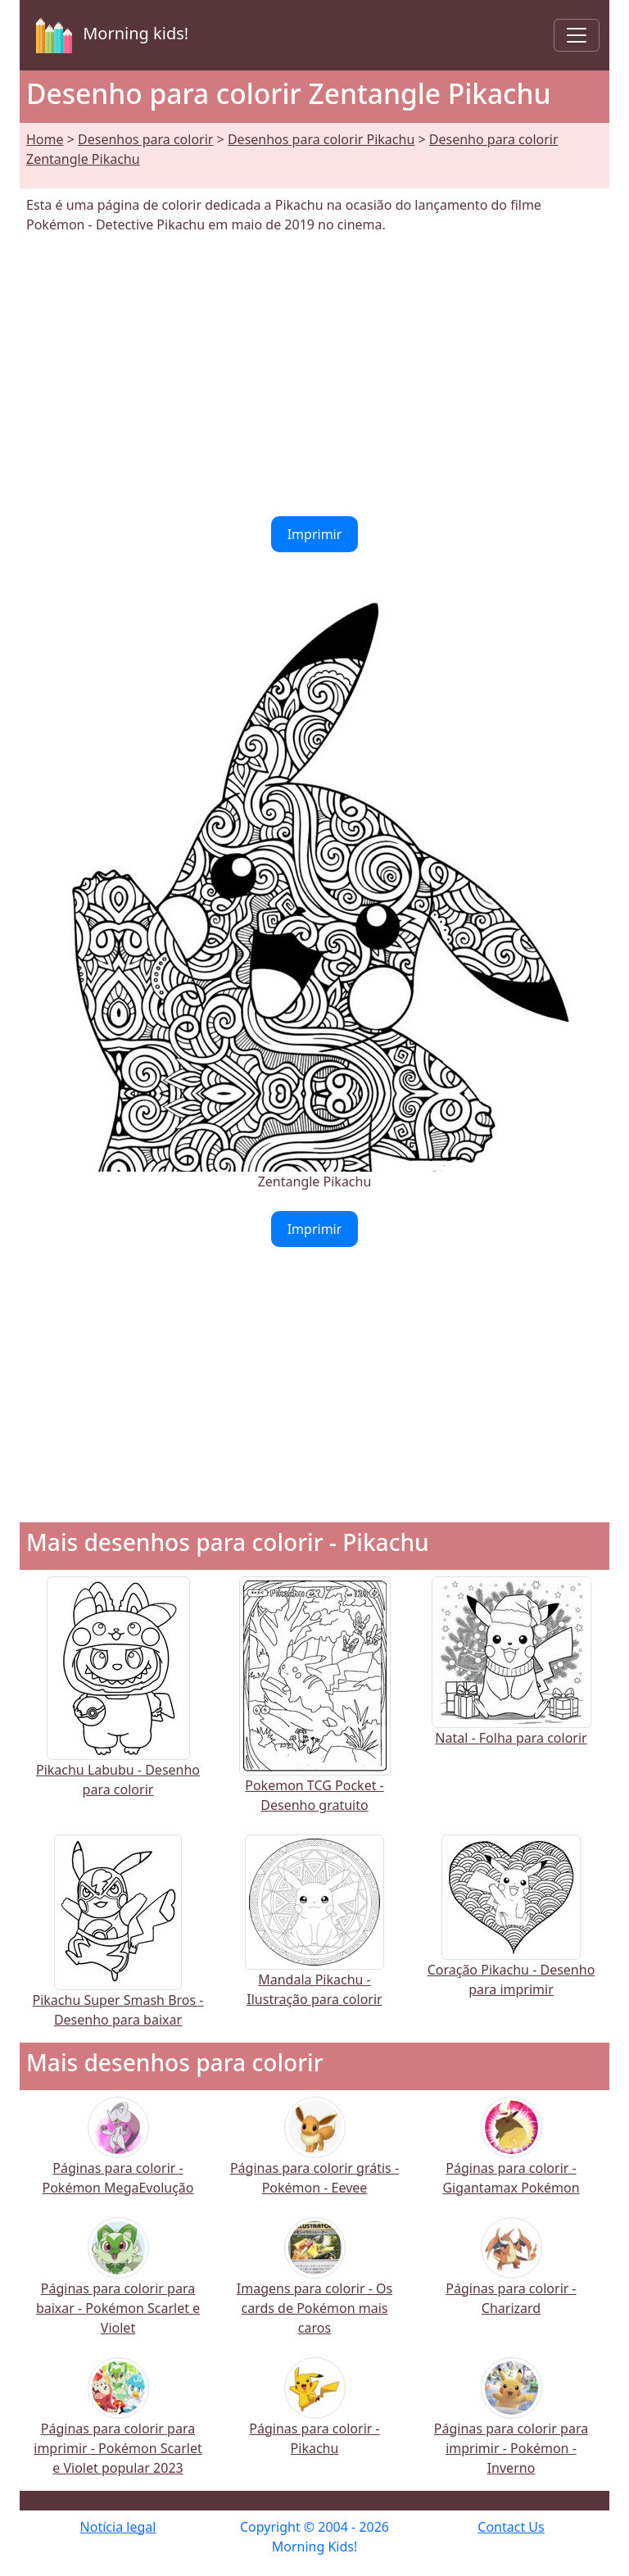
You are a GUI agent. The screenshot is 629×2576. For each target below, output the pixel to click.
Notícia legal (118, 2527)
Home (45, 139)
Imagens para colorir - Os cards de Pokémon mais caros (314, 2286)
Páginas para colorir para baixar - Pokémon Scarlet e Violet (118, 2286)
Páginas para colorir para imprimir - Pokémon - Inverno (511, 2426)
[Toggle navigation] (577, 35)
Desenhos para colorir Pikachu (321, 139)
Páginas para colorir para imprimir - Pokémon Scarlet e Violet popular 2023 (117, 2426)
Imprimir (314, 534)
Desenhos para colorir (145, 139)
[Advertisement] (314, 375)
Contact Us (510, 2527)
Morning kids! (108, 35)
